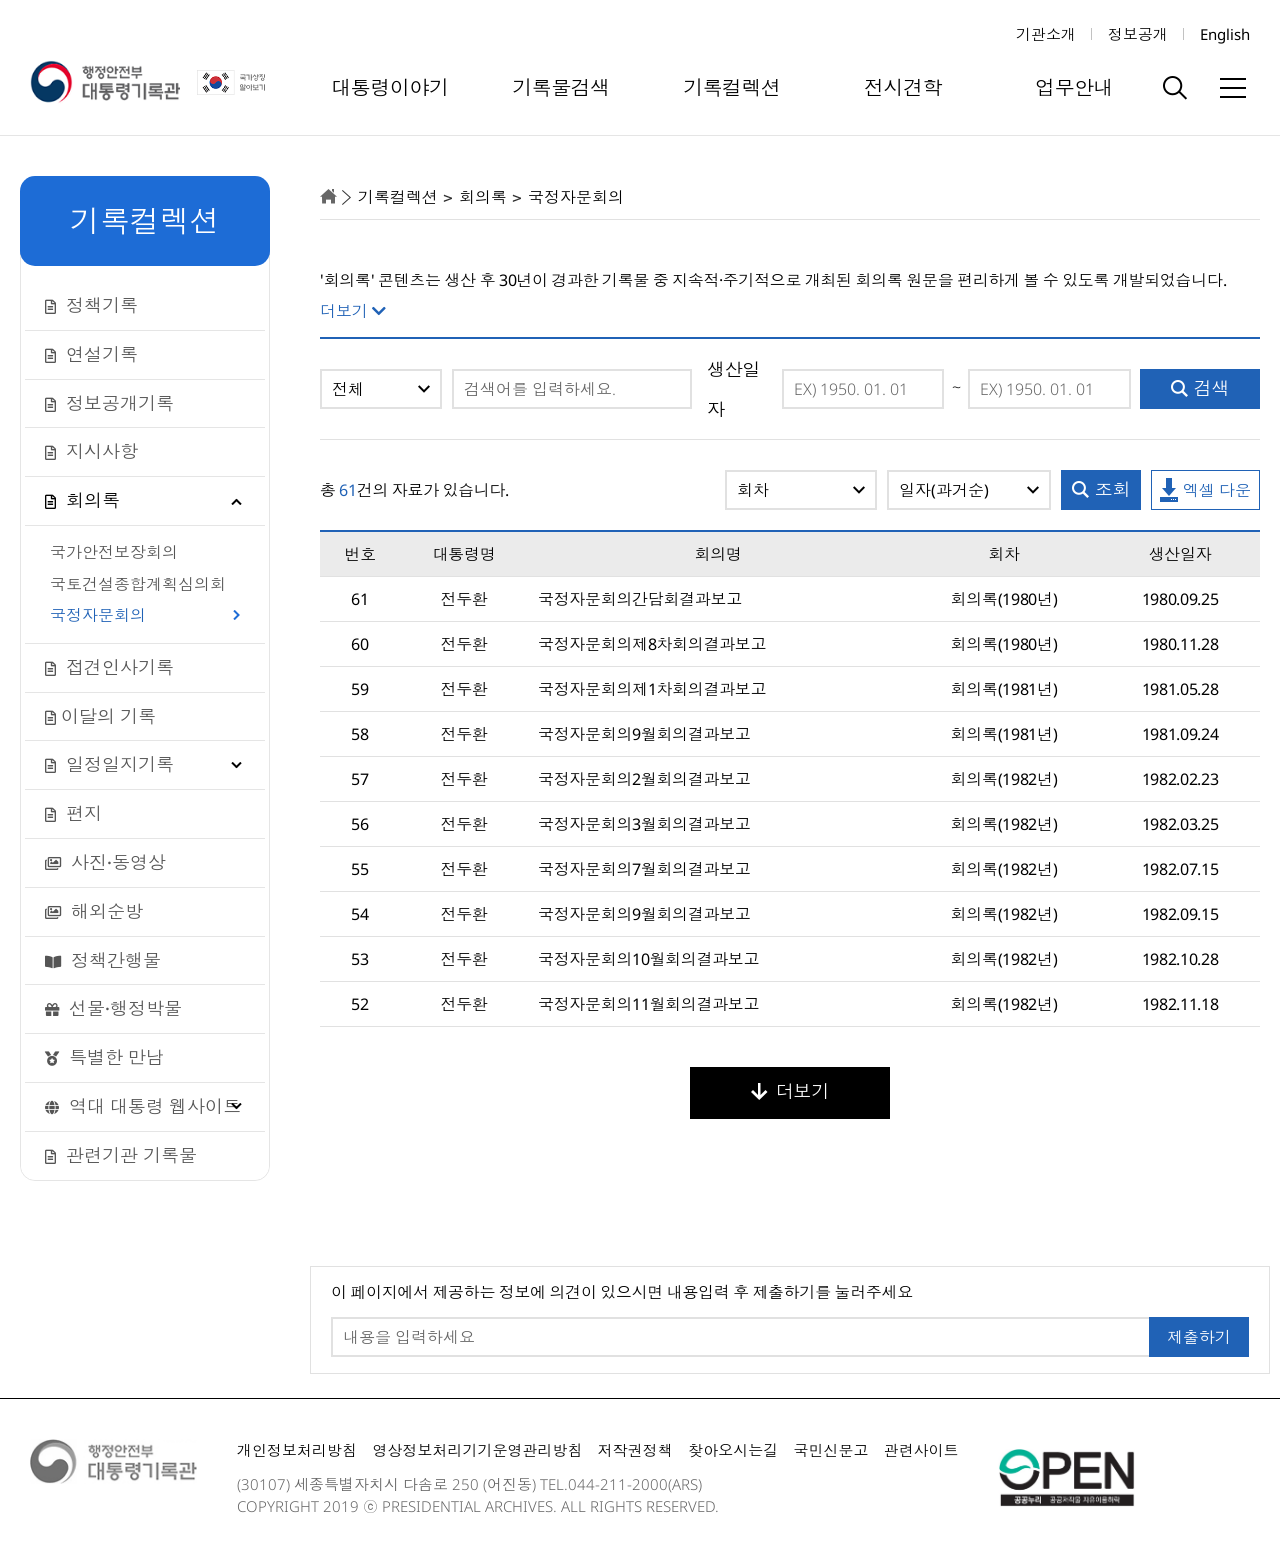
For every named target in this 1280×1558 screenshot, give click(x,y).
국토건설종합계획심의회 (138, 585)
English (1225, 34)
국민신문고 (830, 1450)
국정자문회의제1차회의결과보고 (652, 689)
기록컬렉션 (732, 87)
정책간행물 (103, 960)
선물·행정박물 (113, 1008)
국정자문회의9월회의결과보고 (644, 734)
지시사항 (91, 451)
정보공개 (1138, 34)
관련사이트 (921, 1450)
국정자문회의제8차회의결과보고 (652, 644)
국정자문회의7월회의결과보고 (644, 869)
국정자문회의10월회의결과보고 (648, 959)
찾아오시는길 (733, 1450)
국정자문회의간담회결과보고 (640, 599)
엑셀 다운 (1205, 490)
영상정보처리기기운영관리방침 (477, 1450)
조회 (1101, 489)
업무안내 (1074, 87)
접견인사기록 (109, 667)
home (328, 196)
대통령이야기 (390, 87)
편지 (73, 813)
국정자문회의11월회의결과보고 (648, 1004)
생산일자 (733, 389)
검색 (1200, 388)
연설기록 (91, 354)
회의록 (82, 500)
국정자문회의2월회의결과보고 (644, 779)
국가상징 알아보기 (237, 82)
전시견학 (903, 87)
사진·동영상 (105, 862)
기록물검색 (561, 87)
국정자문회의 (98, 616)
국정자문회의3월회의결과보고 (644, 824)
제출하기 (1199, 1337)
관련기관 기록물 (121, 1155)
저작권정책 (635, 1450)
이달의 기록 (100, 716)
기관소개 (1046, 34)
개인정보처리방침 (297, 1450)
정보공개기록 (109, 403)
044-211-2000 (618, 1484)
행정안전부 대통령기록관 (105, 82)
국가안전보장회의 (114, 553)
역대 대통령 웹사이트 (143, 1106)
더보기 (790, 1091)
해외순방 (94, 911)
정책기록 (91, 305)
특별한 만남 (104, 1057)
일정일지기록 (109, 764)
